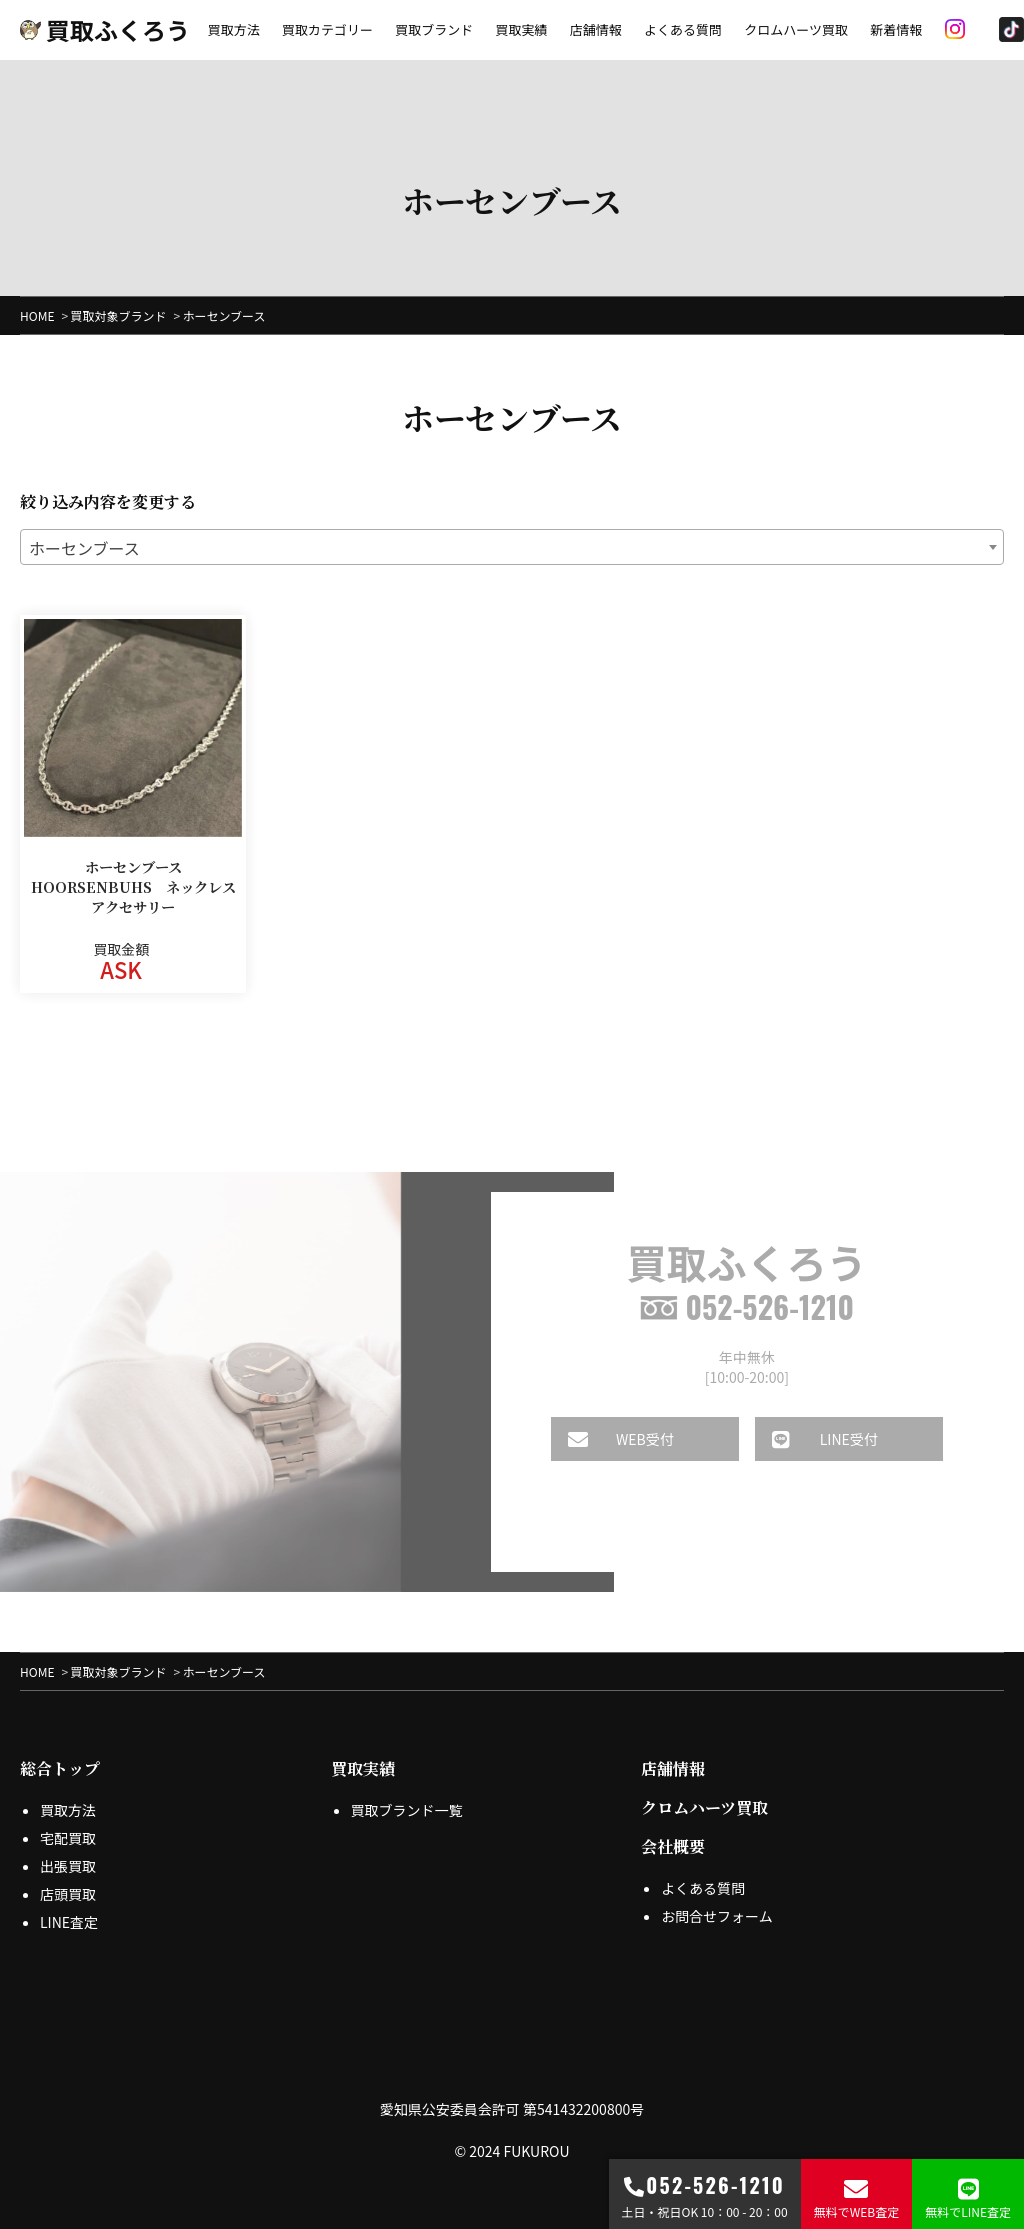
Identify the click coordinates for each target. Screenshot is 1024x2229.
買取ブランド (434, 29)
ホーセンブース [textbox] (84, 548)
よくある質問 (683, 29)
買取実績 (521, 29)
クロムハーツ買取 (796, 29)
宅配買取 (68, 1838)
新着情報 (896, 29)
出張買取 (68, 1866)
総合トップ (60, 1768)
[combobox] (512, 547)
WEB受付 (607, 1439)
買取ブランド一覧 (407, 1810)
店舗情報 (596, 29)
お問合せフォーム (717, 1916)
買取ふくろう (105, 29)
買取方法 (234, 29)
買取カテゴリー (327, 29)
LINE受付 (811, 1439)
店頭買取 (68, 1894)
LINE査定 (69, 1922)
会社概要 (673, 1846)
